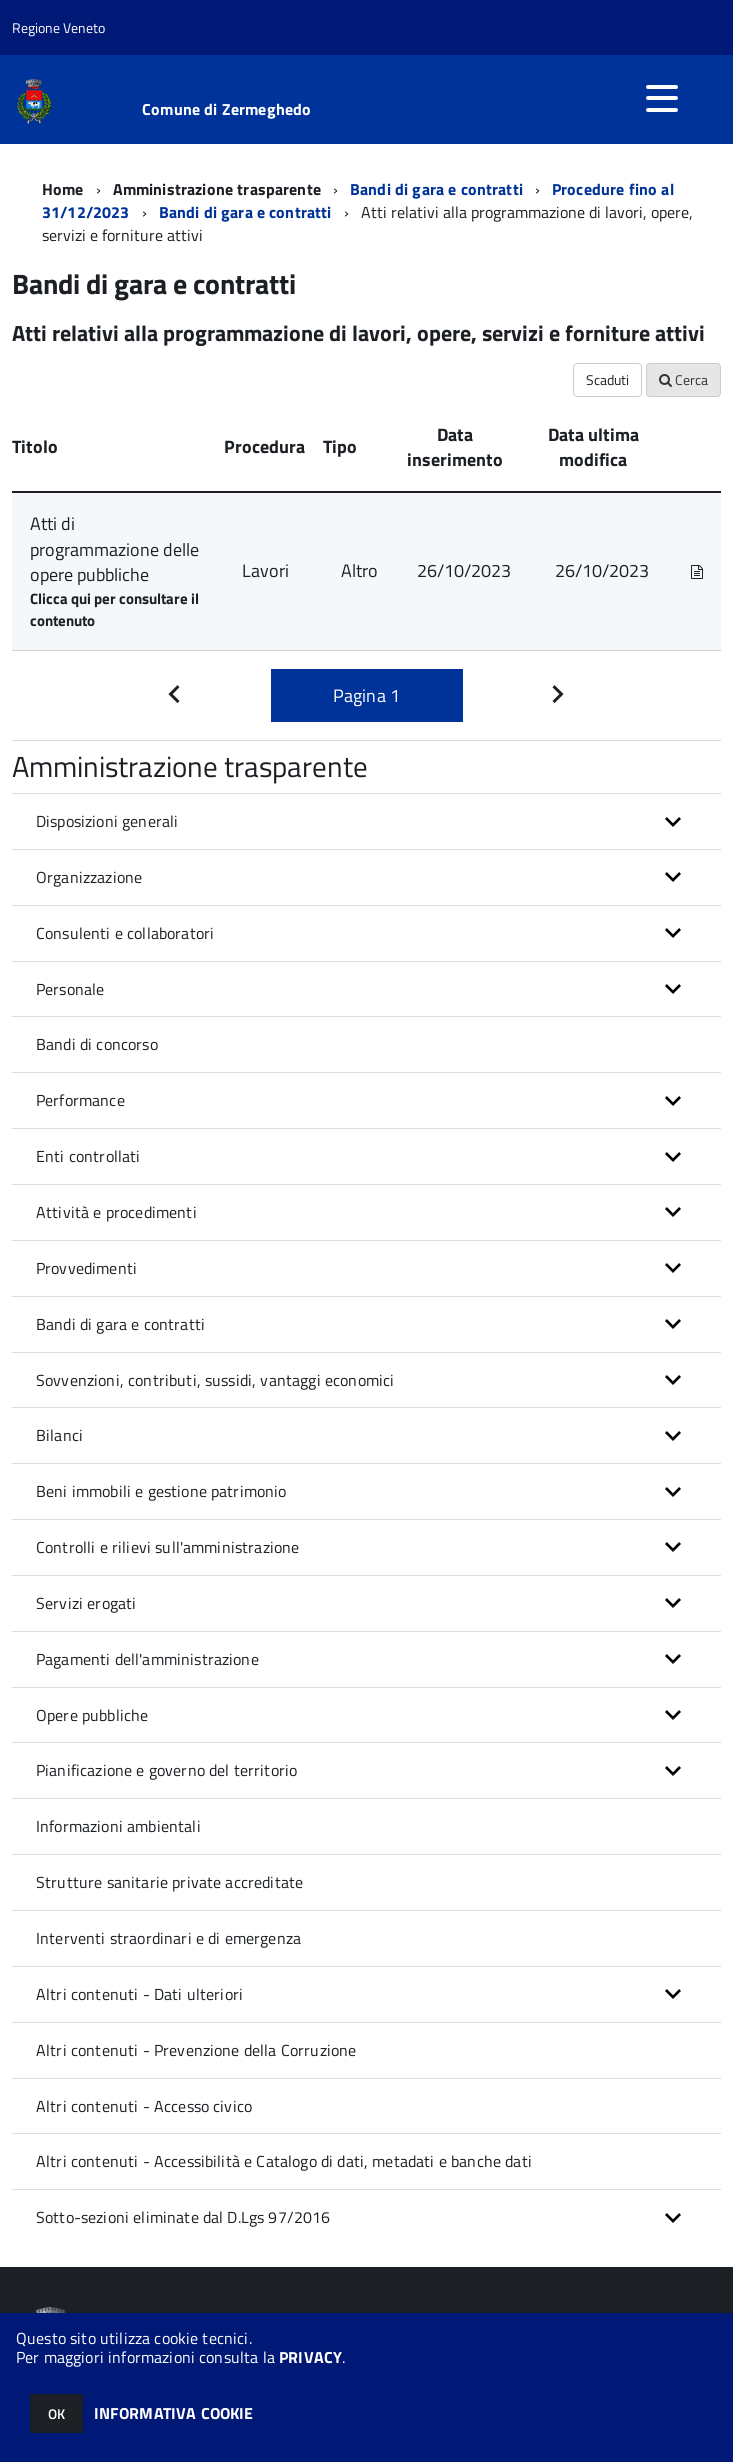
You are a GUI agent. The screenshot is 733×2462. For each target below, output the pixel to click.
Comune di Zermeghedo (226, 109)
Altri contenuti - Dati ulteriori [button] (139, 1994)
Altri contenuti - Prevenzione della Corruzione (196, 2050)
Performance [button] (80, 1100)
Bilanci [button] (59, 1435)
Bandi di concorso (97, 1044)
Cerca (683, 379)
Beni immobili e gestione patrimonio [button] (161, 1491)
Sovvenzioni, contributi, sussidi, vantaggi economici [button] (215, 1380)
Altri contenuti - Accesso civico (144, 2106)
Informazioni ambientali (118, 1826)
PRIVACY (310, 2357)
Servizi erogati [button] (86, 1603)
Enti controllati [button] (88, 1156)
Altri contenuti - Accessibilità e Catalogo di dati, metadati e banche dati (284, 2161)
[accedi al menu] (662, 98)
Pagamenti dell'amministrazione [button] (147, 1659)
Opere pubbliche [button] (92, 1715)
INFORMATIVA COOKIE (174, 2413)
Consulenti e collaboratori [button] (125, 933)
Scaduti (607, 379)
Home (63, 189)
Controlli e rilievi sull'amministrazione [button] (167, 1547)
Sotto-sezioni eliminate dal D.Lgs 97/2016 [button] (183, 2217)
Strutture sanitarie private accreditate (169, 1882)
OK (56, 2413)
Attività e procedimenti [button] (116, 1212)
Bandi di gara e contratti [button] (120, 1324)
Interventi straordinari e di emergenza (168, 1938)
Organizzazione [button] (89, 877)
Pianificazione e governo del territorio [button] (166, 1770)
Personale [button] (70, 989)
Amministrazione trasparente (217, 189)
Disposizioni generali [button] (107, 821)
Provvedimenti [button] (86, 1268)
